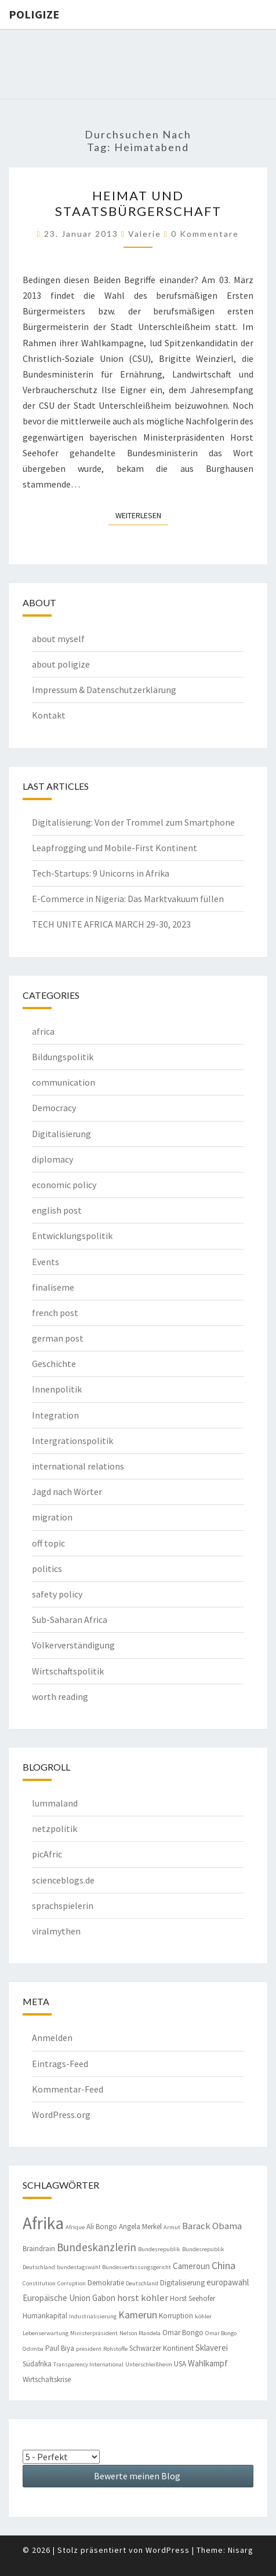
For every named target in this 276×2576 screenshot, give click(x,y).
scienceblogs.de (63, 1880)
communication (63, 1082)
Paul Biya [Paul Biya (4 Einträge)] (59, 2348)
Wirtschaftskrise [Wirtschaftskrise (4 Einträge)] (47, 2379)
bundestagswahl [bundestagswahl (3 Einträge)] (78, 2267)
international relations (78, 1466)
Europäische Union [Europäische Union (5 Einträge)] (56, 2297)
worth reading (60, 1696)
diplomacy (52, 1159)
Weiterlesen (141, 515)
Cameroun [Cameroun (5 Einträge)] (191, 2265)
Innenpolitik (57, 1389)
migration (52, 1517)
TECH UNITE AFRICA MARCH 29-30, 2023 (111, 924)
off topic (48, 1543)
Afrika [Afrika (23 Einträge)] (43, 2223)
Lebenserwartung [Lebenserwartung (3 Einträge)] (45, 2333)
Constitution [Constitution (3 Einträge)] (39, 2283)
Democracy (54, 1107)
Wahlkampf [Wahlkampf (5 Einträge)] (208, 2363)
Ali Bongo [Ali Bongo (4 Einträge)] (101, 2226)
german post (57, 1338)
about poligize (61, 664)
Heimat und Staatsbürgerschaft (138, 203)
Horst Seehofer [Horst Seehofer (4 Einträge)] (192, 2298)
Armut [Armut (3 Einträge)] (172, 2227)
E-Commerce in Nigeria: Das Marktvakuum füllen (128, 898)
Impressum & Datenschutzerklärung (104, 689)
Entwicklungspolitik (72, 1235)
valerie (144, 234)
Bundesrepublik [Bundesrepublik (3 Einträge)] (159, 2249)
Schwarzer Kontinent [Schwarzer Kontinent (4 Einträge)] (161, 2348)
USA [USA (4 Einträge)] (180, 2364)
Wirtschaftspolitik (68, 1671)
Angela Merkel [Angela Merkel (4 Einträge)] (140, 2226)
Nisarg (240, 2550)
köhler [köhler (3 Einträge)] (203, 2316)
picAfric (47, 1854)
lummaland (55, 1803)
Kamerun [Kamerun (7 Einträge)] (137, 2314)
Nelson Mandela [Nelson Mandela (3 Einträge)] (140, 2333)
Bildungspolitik (62, 1056)
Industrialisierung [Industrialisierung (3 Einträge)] (93, 2316)
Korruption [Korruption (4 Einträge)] (176, 2316)
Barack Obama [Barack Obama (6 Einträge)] (212, 2226)
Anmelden (52, 2037)
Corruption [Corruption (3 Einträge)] (71, 2283)
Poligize (34, 14)
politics (47, 1568)
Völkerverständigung (73, 1645)
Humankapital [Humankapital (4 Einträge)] (45, 2316)
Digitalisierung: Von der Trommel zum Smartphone (133, 822)
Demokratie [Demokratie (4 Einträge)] (106, 2283)
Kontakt (49, 715)
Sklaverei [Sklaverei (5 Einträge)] (211, 2347)
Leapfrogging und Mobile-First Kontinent (114, 847)
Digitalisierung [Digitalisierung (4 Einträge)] (182, 2283)
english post (57, 1210)
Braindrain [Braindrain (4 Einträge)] (39, 2248)
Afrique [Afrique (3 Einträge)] (75, 2227)
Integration (55, 1415)
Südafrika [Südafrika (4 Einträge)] (37, 2364)
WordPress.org (61, 2114)
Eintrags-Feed (60, 2063)
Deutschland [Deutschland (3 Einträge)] (142, 2283)
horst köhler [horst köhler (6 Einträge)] (142, 2298)
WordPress (168, 2550)
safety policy (57, 1594)
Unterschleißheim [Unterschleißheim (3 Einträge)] (148, 2364)
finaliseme (53, 1287)
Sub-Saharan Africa (69, 1619)
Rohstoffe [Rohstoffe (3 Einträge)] (115, 2349)
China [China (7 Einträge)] (223, 2265)
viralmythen (56, 1931)
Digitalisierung (61, 1133)
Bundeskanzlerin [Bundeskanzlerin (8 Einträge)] (96, 2247)
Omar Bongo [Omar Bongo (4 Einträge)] (183, 2332)
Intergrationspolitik (72, 1440)
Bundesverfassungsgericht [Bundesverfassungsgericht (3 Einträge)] (136, 2267)
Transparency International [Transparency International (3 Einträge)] (88, 2364)
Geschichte (54, 1363)
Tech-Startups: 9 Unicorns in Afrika (100, 873)
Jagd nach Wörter (67, 1491)
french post (55, 1312)
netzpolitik (54, 1828)
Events (45, 1261)
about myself (58, 638)
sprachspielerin (62, 1905)
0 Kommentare (205, 234)
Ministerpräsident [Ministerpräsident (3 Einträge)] (94, 2333)
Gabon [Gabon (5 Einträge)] (103, 2297)
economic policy (64, 1184)
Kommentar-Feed (67, 2089)
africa (43, 1031)
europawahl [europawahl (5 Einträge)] (227, 2282)
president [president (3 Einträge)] (88, 2349)
